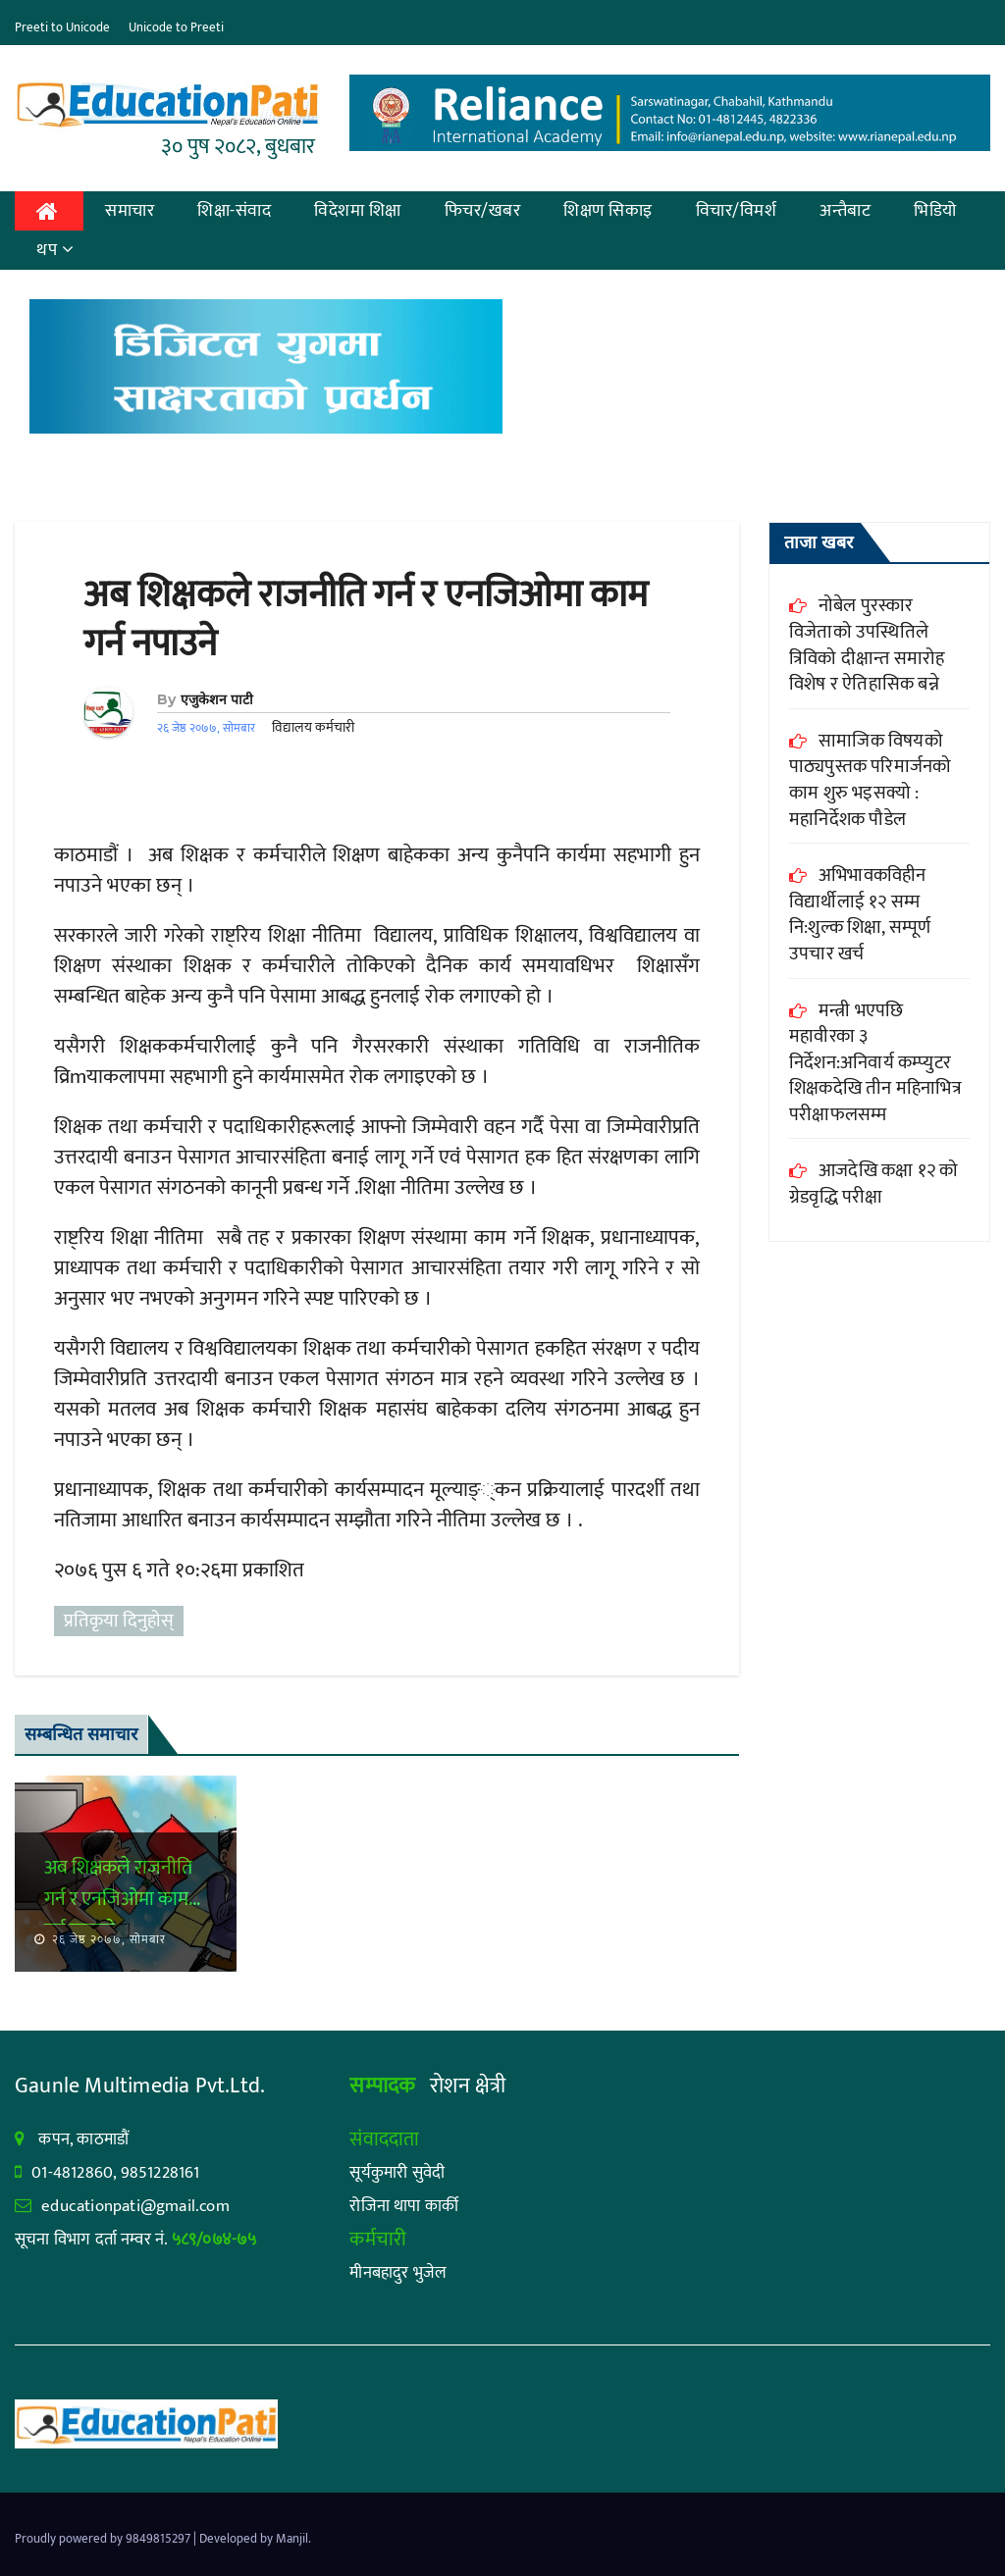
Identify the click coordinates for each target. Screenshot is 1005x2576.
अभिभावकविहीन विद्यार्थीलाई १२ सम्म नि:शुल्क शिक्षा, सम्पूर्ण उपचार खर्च (859, 914)
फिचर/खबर (483, 211)
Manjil (292, 2539)
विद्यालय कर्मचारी (313, 727)
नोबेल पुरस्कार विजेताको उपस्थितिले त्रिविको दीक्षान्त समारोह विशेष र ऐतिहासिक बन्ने (866, 645)
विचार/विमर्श (736, 211)
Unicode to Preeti (176, 27)
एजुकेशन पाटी (217, 699)
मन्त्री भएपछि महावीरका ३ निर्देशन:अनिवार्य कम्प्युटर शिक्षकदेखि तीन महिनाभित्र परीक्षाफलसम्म (875, 1063)
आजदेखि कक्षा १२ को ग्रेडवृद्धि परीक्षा (873, 1184)
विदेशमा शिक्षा (357, 211)
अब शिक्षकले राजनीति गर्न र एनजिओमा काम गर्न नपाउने (365, 619)
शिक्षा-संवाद (234, 211)
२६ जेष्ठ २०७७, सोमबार (107, 1939)
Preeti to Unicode (62, 27)
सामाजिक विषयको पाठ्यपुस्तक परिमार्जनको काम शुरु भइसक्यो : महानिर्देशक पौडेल (870, 780)
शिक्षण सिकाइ (608, 211)
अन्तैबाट (845, 211)
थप (55, 250)
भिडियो (935, 211)
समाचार (129, 211)
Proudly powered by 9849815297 (104, 2539)
